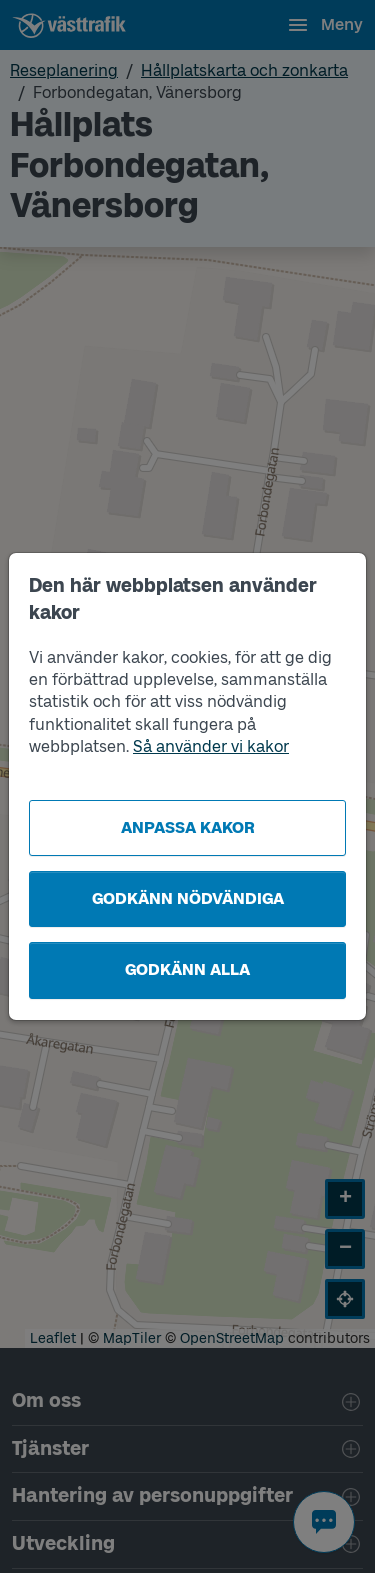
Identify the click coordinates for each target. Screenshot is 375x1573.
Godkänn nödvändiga (188, 898)
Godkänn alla (187, 969)
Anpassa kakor (188, 827)
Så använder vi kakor (211, 746)
